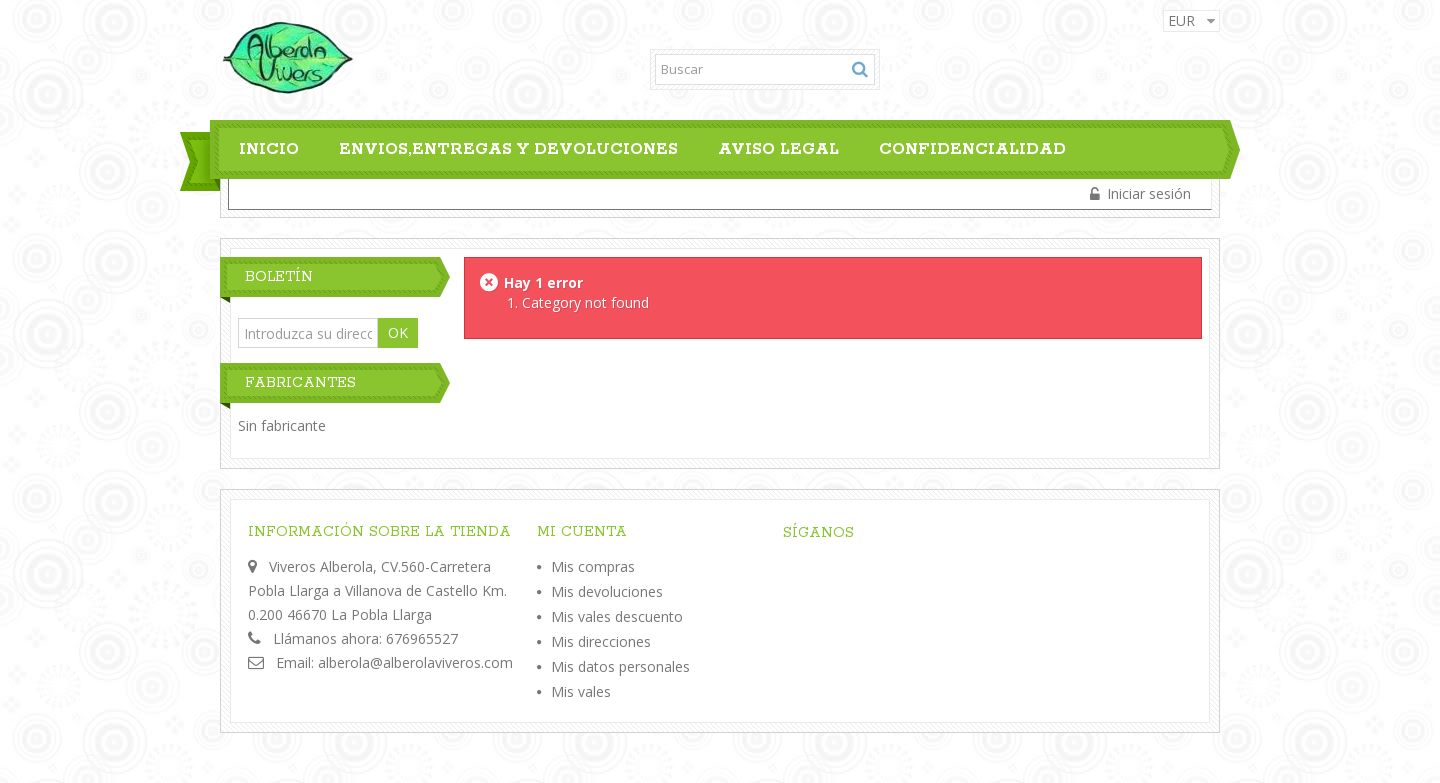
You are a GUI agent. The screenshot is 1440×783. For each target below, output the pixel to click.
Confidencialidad (972, 149)
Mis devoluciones (607, 591)
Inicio (269, 149)
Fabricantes (300, 383)
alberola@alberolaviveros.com (415, 662)
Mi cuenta (582, 532)
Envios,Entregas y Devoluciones (508, 149)
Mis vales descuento (617, 616)
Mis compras (593, 566)
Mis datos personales (620, 666)
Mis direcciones (601, 641)
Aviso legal (778, 149)
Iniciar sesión (1147, 193)
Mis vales (581, 691)
